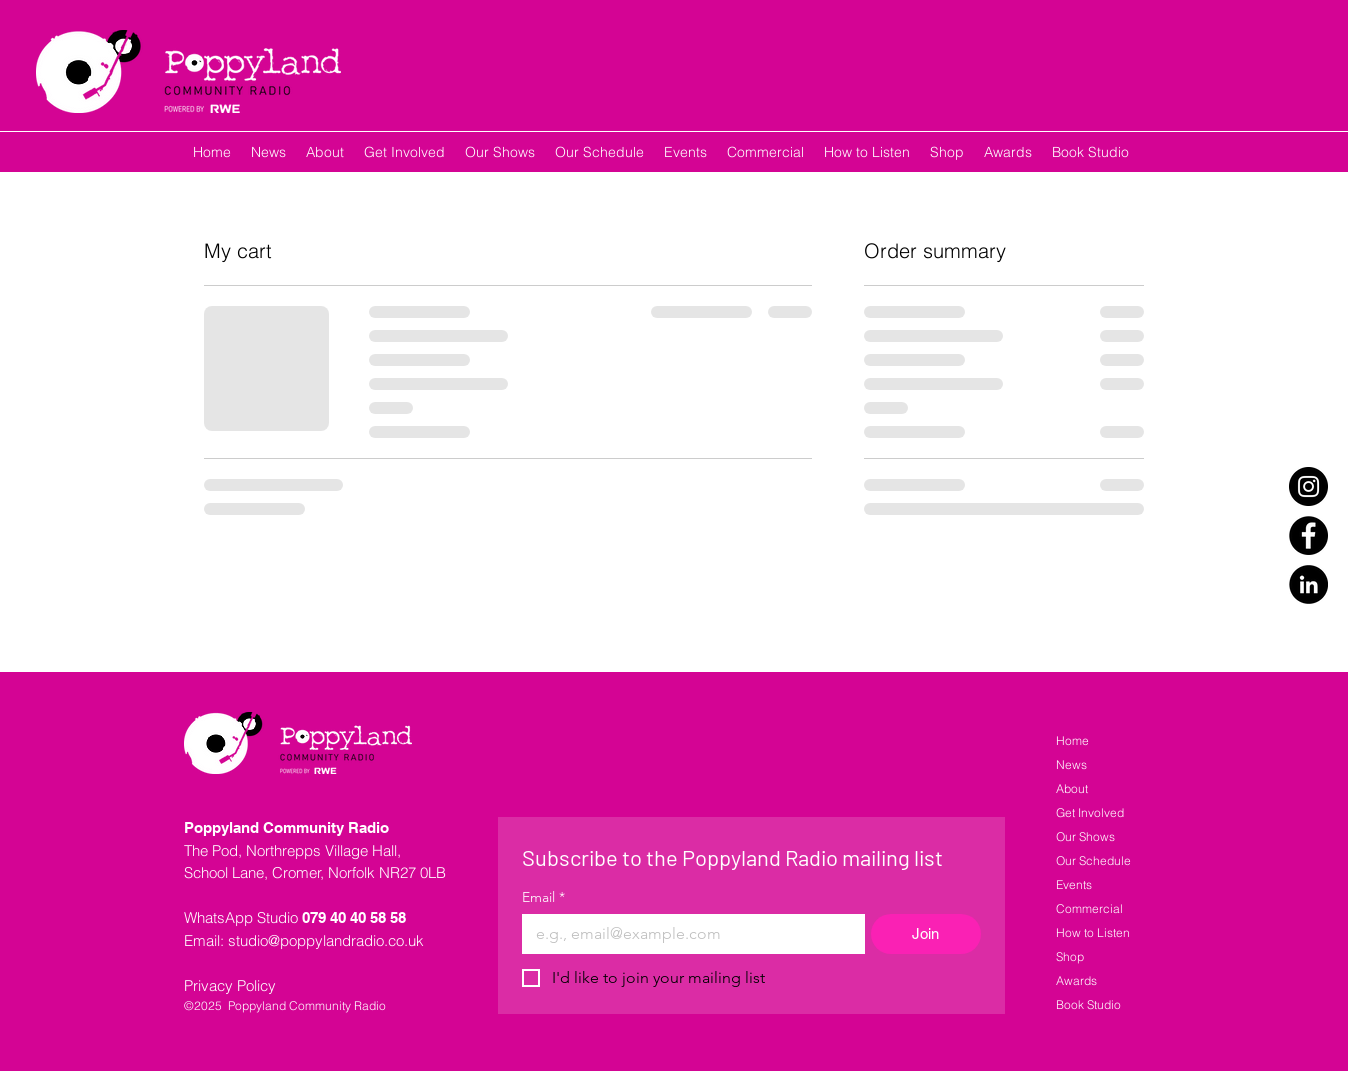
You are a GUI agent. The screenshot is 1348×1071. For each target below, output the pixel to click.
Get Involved (1090, 812)
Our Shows (1085, 836)
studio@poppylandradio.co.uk (326, 940)
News (1071, 764)
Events (1074, 884)
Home (1072, 740)
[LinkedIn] (1308, 584)
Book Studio (1088, 1004)
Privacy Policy (230, 985)
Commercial (1089, 908)
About (1072, 788)
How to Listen (1093, 932)
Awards (1076, 980)
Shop (1070, 956)
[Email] (687, 934)
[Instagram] (1308, 486)
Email (543, 897)
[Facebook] (1308, 535)
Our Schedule (1093, 860)
